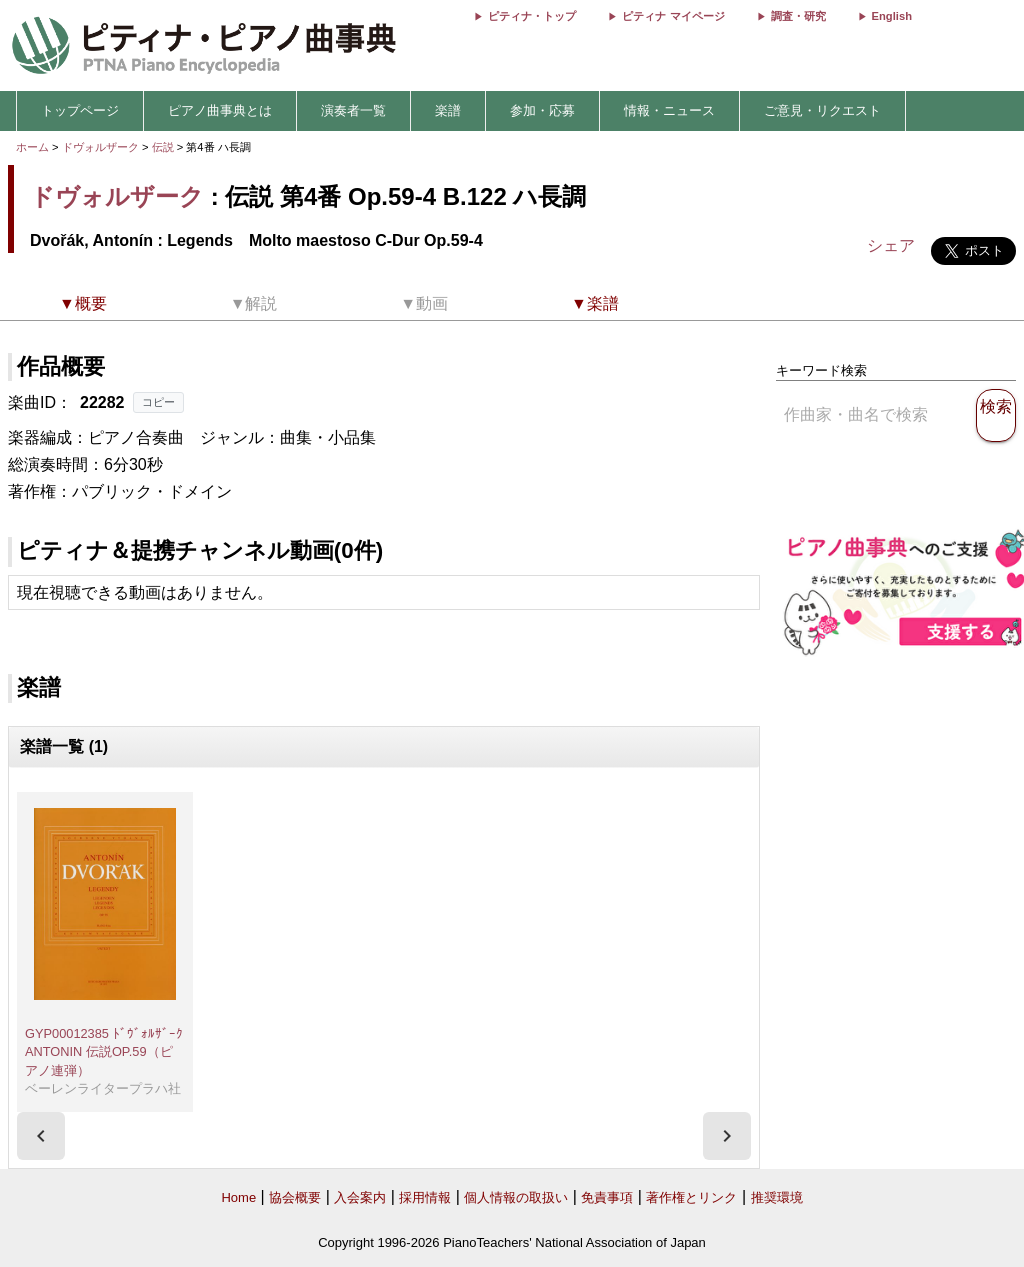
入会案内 (360, 1197)
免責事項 (607, 1197)
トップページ (80, 110)
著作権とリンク (691, 1197)
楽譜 (448, 110)
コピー (158, 402)
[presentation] (41, 1136)
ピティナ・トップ (532, 16)
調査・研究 (798, 16)
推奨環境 (777, 1197)
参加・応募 (542, 110)
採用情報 (425, 1197)
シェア (891, 245)
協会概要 (295, 1197)
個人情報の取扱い (516, 1197)
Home (238, 1197)
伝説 (164, 147)
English (892, 16)
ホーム (32, 147)
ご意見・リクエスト (822, 110)
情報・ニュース (669, 110)
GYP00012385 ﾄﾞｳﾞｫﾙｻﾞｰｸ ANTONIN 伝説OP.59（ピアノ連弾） (104, 1052)
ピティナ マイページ (673, 16)
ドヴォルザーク (100, 147)
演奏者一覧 (353, 110)
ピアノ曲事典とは (220, 110)
